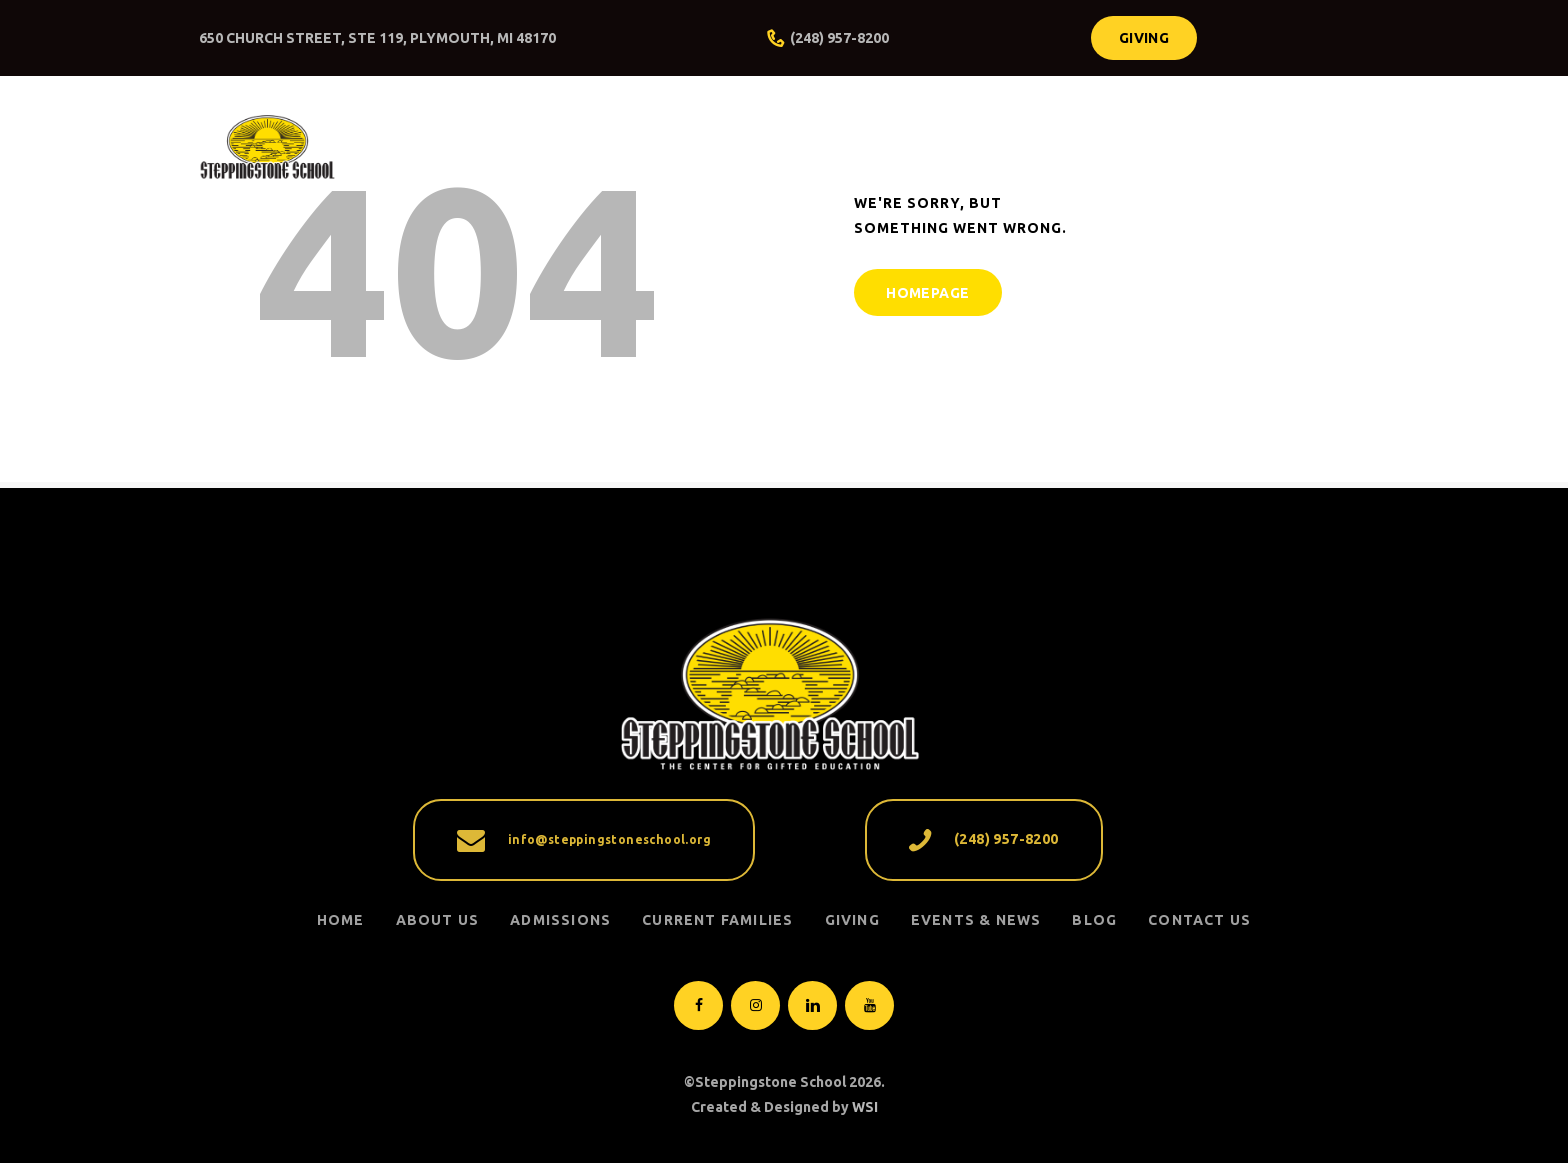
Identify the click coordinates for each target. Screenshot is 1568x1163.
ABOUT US (438, 920)
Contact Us (1199, 920)
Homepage (927, 293)
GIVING (852, 920)
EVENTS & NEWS (976, 920)
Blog (1094, 920)
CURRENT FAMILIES (717, 920)
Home (341, 920)
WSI (865, 1107)
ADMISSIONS (560, 920)
